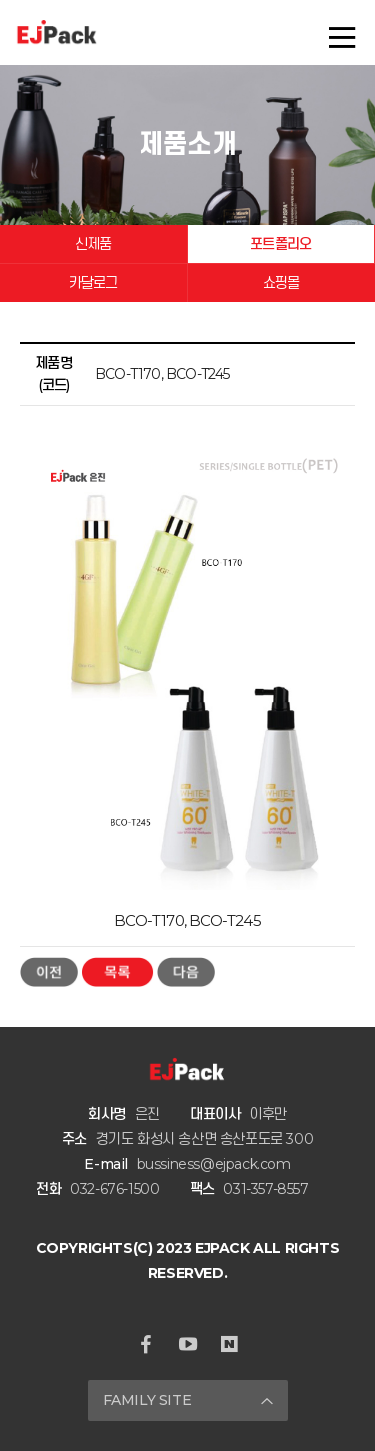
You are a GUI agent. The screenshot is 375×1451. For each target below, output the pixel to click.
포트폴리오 (280, 244)
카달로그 (93, 283)
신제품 (93, 244)
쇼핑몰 (281, 283)
